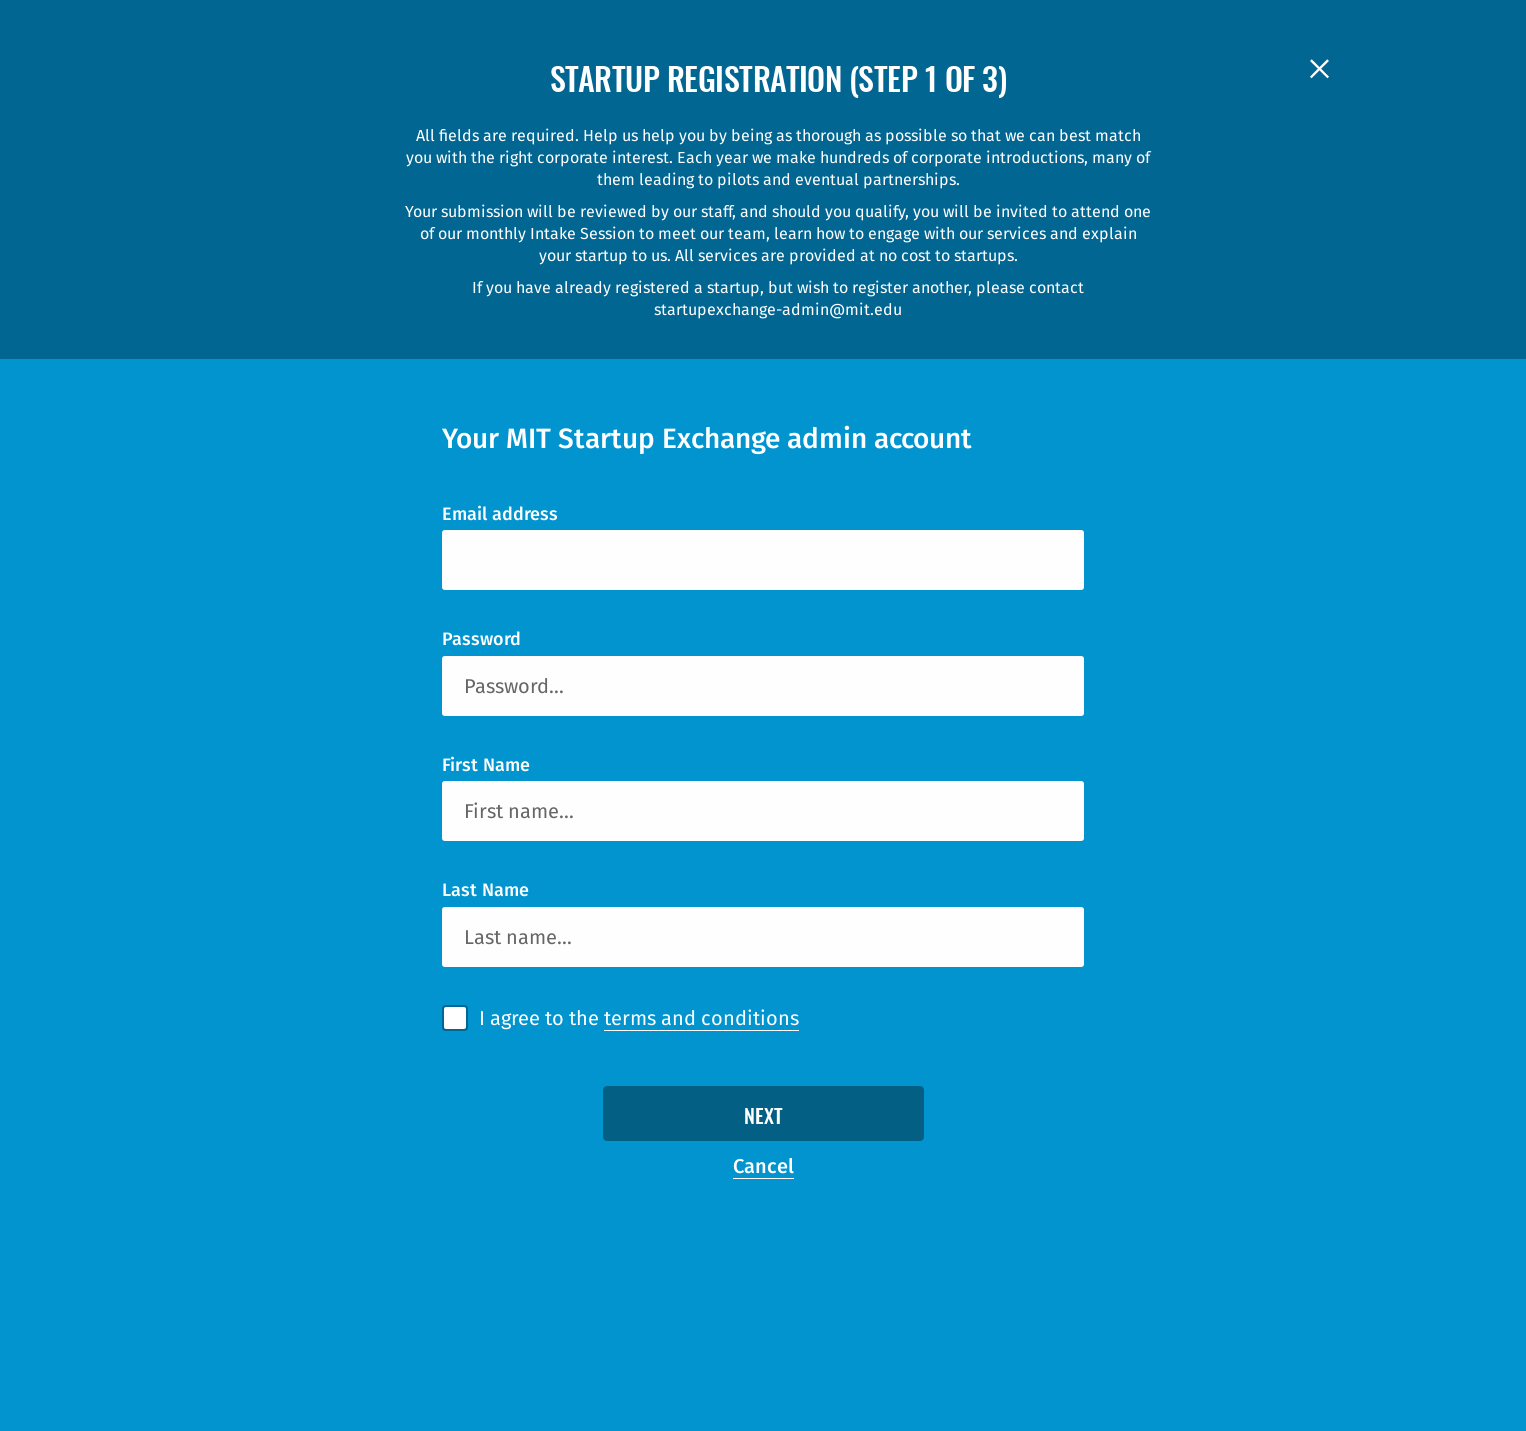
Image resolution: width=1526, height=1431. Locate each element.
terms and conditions (701, 1018)
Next (763, 1118)
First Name (486, 765)
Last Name (485, 890)
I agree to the (639, 1018)
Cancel (763, 1166)
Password (481, 639)
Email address (500, 514)
